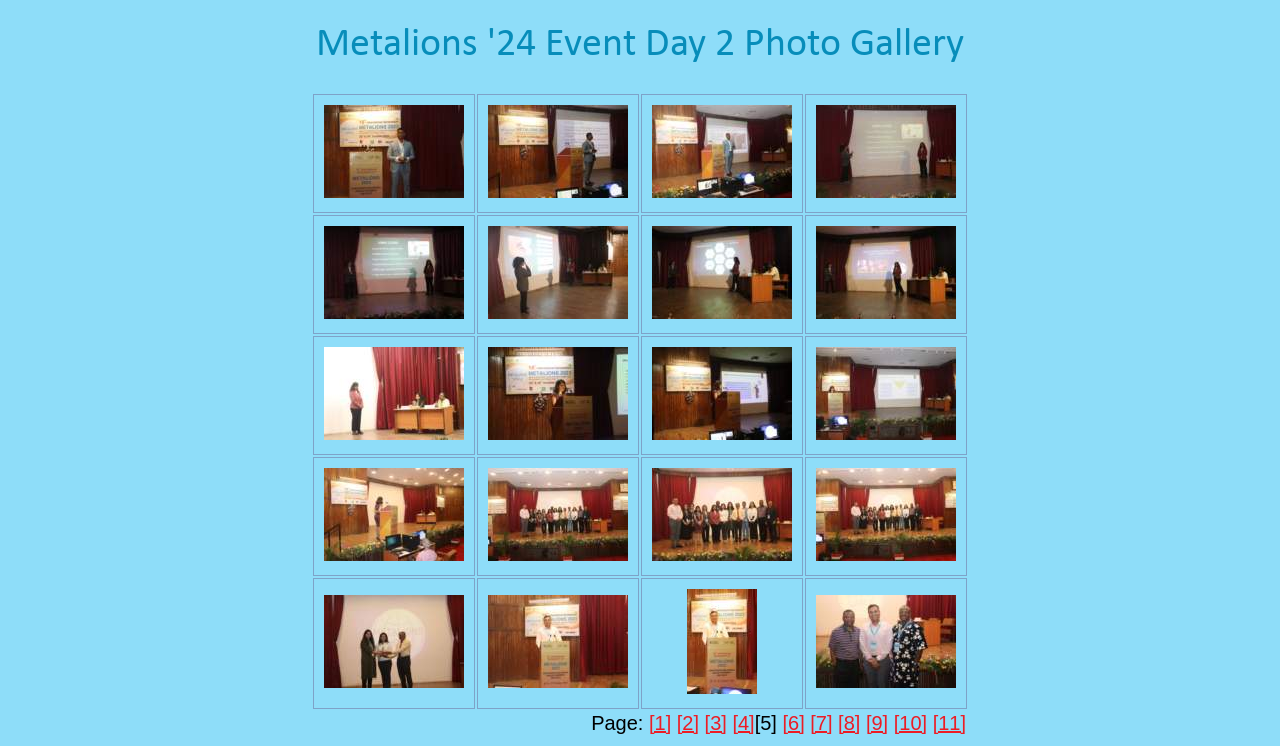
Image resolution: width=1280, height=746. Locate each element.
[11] (949, 723)
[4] (743, 723)
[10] (910, 723)
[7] (821, 723)
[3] (716, 723)
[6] (793, 723)
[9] (877, 723)
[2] (688, 723)
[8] (849, 723)
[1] (660, 723)
